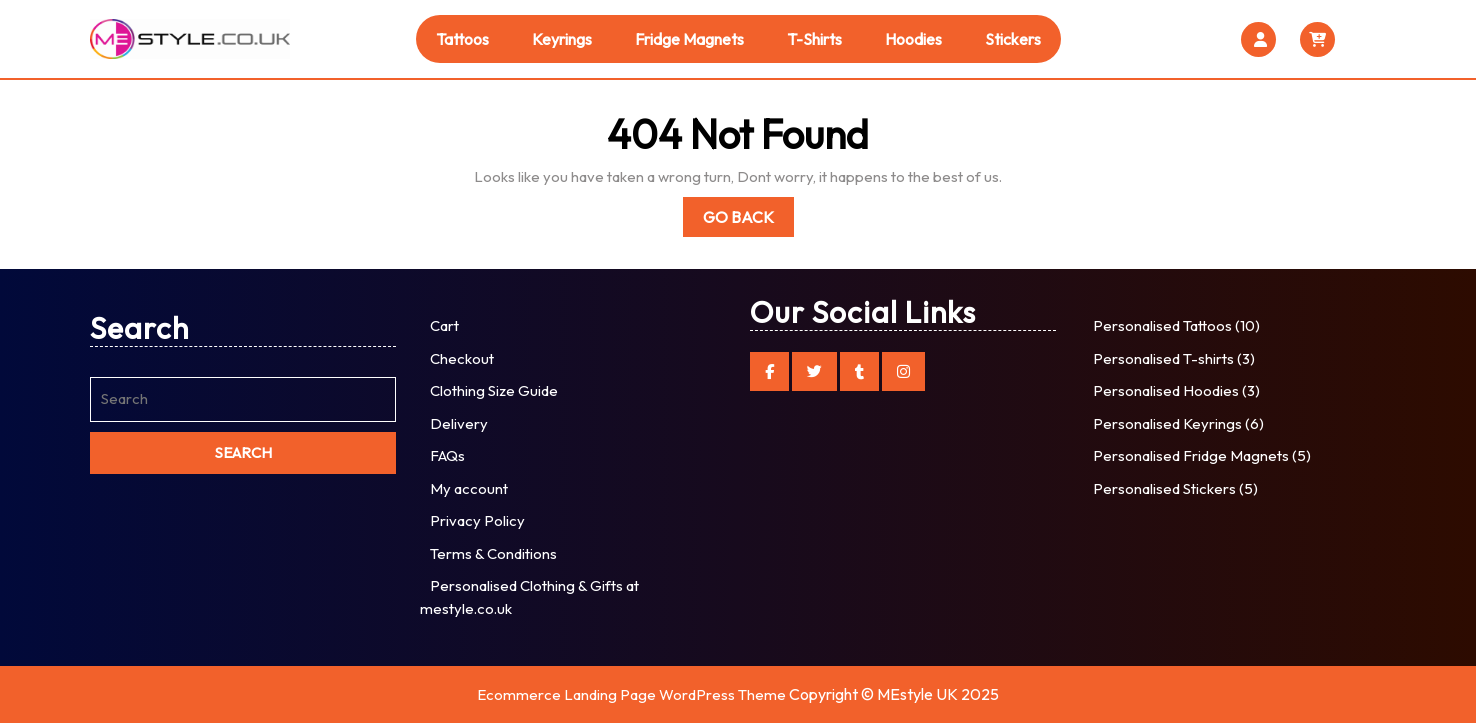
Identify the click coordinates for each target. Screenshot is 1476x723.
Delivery (459, 423)
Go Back (748, 220)
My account (469, 488)
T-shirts (814, 39)
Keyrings (562, 39)
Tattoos (462, 39)
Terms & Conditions (493, 553)
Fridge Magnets (689, 39)
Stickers (1013, 39)
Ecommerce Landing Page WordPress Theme (631, 694)
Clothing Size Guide (494, 390)
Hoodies (913, 39)
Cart (444, 325)
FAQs (447, 455)
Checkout (462, 358)
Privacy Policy (477, 520)
